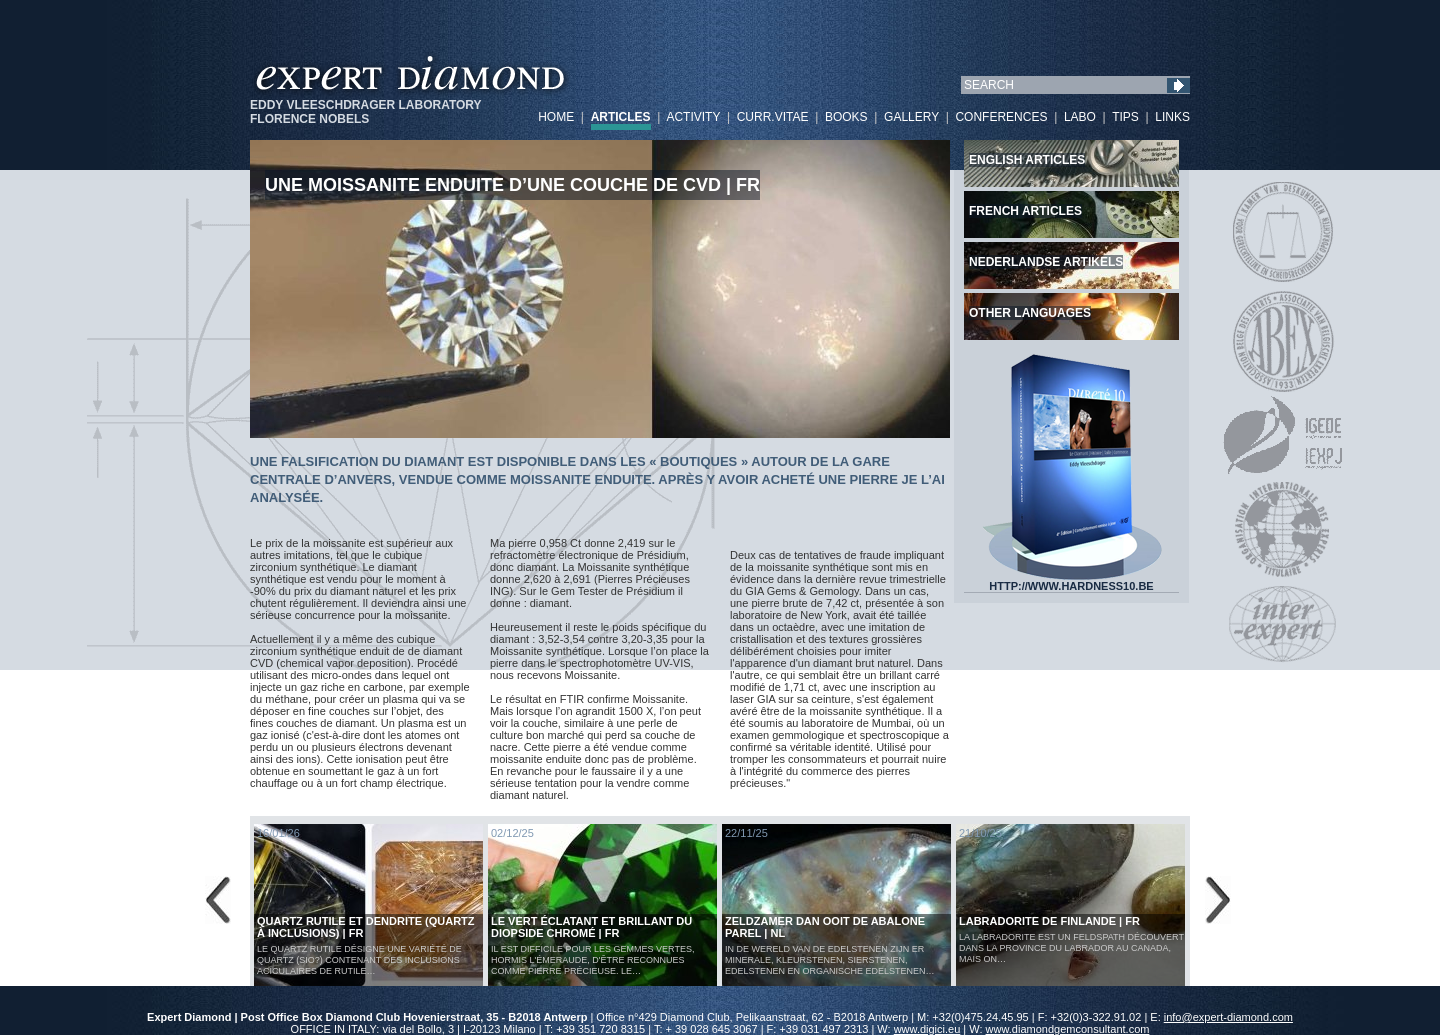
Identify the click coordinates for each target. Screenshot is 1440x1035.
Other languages (1030, 313)
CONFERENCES (1001, 117)
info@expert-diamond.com (1228, 1017)
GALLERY (911, 117)
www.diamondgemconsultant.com (1068, 1029)
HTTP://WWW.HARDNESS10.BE (1072, 581)
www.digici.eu (927, 1029)
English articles (1027, 160)
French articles (1025, 211)
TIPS (1125, 117)
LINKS (1172, 117)
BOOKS (846, 117)
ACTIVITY (693, 117)
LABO (1080, 117)
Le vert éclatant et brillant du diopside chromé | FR (591, 927)
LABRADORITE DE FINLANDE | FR (1049, 921)
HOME (556, 117)
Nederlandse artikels (1046, 262)
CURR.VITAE (773, 117)
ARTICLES (621, 117)
